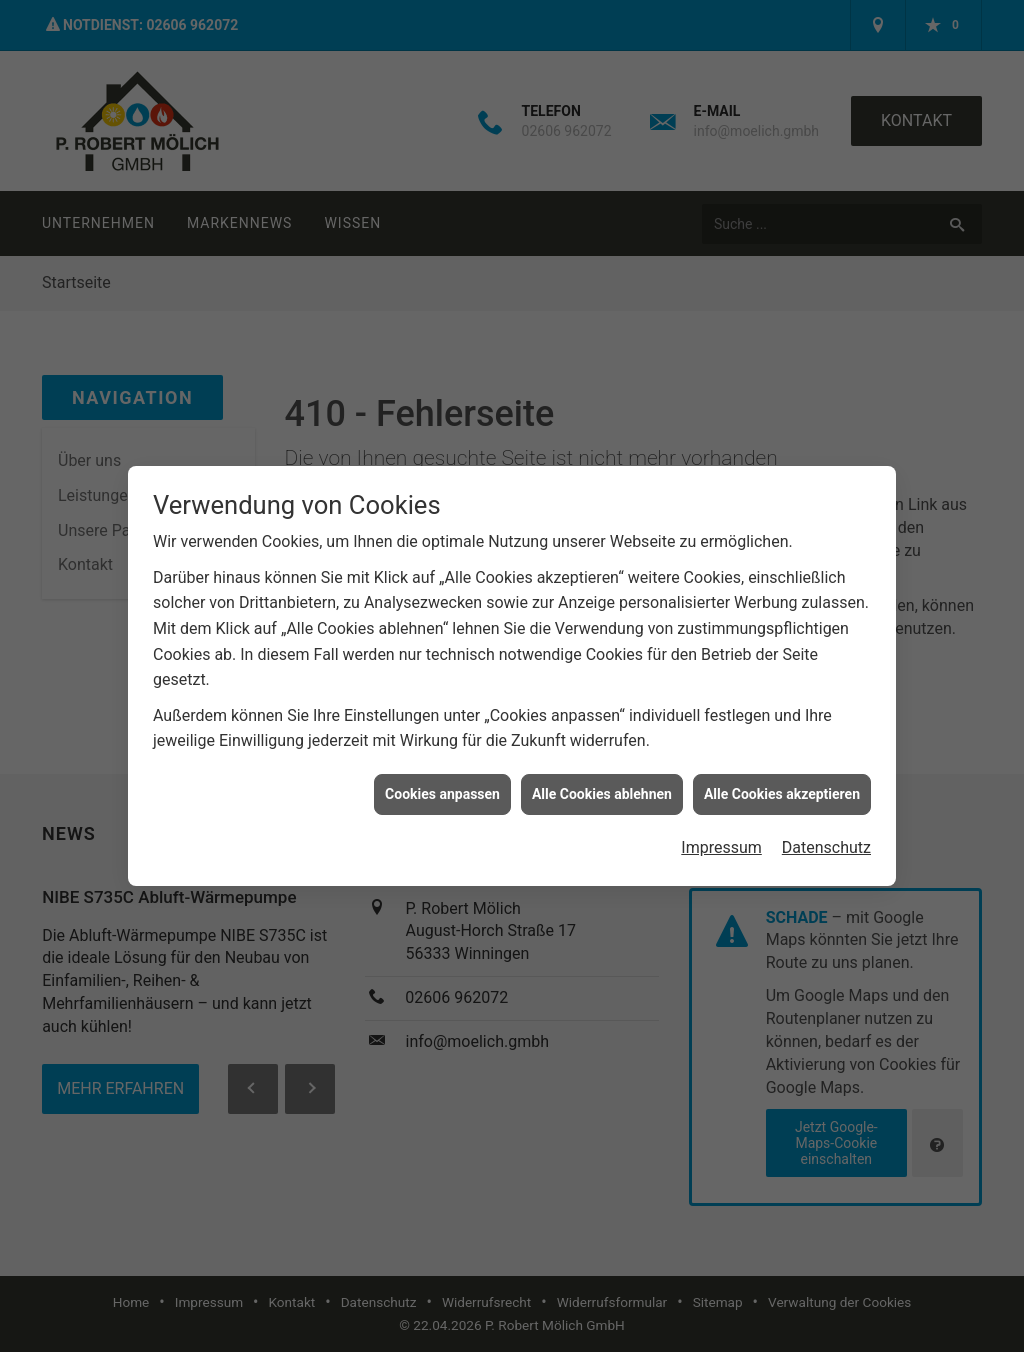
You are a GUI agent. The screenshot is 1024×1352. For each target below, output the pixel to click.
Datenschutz (826, 835)
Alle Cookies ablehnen (602, 782)
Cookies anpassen (442, 782)
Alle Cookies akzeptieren (782, 782)
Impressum (721, 835)
